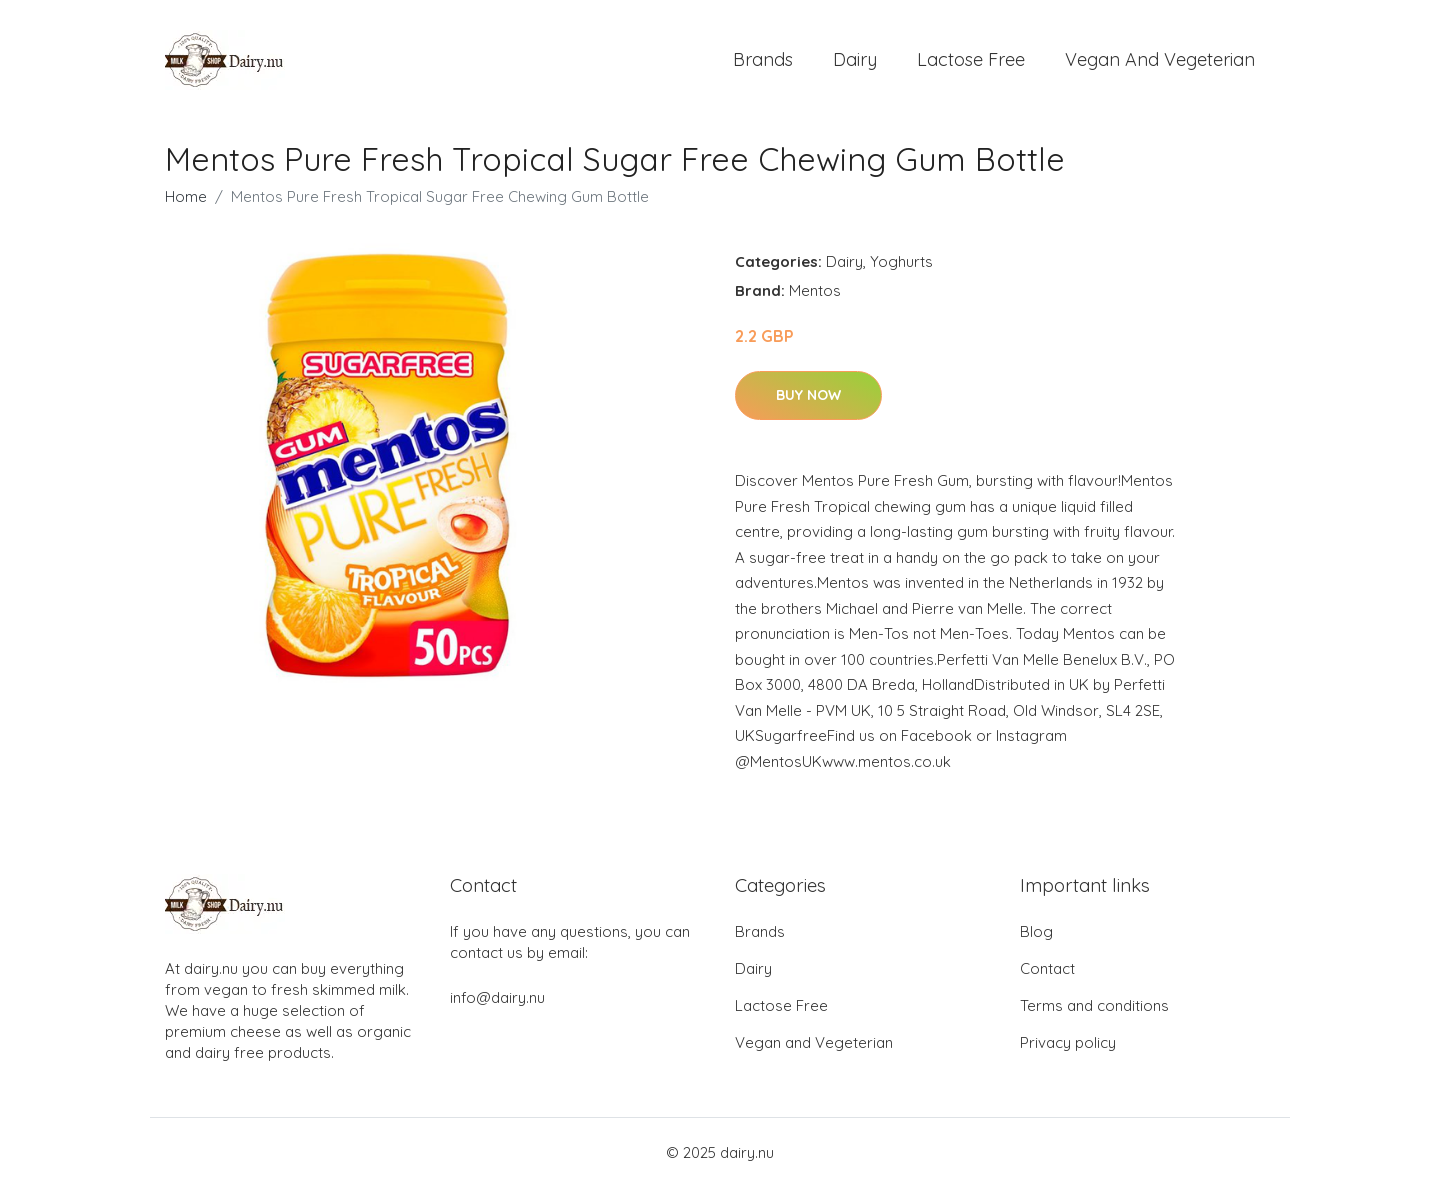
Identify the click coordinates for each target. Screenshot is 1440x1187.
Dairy (855, 59)
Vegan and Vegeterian (1160, 59)
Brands (763, 59)
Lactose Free (971, 59)
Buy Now (808, 395)
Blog (1036, 931)
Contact (1047, 968)
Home (186, 196)
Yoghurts (901, 261)
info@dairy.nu (497, 997)
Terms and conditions (1094, 1005)
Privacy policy (1068, 1042)
